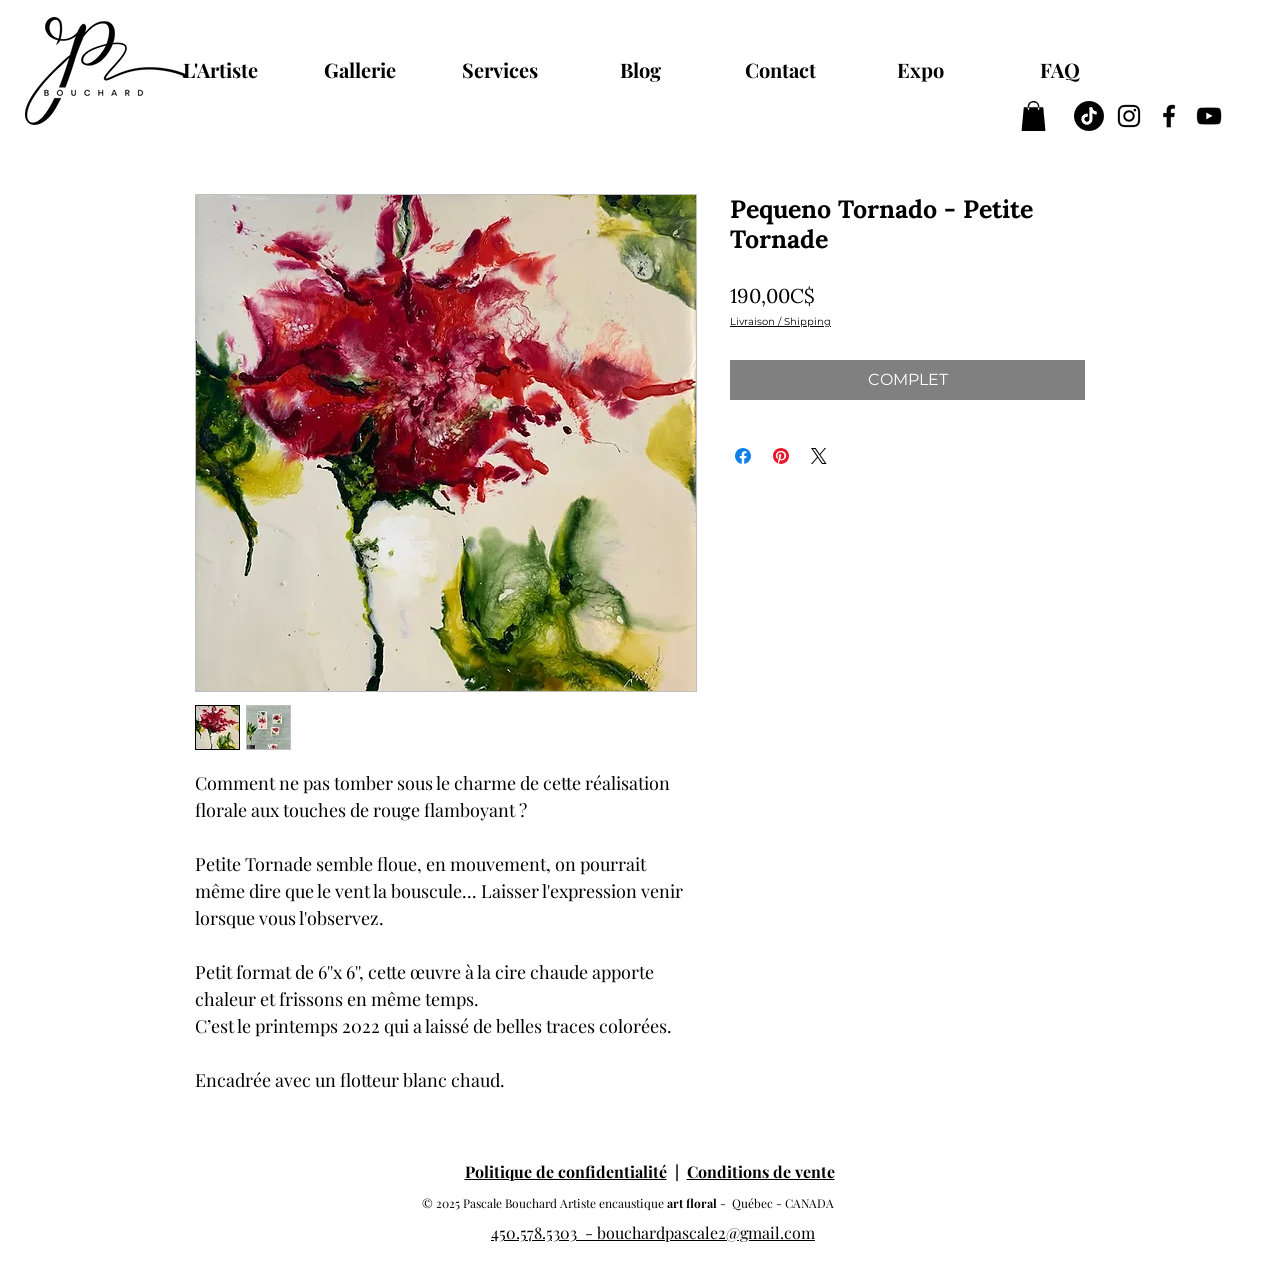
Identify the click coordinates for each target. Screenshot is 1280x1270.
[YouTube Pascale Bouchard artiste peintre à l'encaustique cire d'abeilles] (1209, 116)
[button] (1033, 116)
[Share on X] (819, 456)
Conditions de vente (761, 1171)
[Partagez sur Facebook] (743, 456)
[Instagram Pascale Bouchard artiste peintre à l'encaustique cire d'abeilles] (1129, 116)
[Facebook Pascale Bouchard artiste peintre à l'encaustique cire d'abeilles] (1169, 116)
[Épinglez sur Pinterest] (781, 456)
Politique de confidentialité (566, 1171)
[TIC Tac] (1089, 116)
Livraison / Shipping (780, 322)
